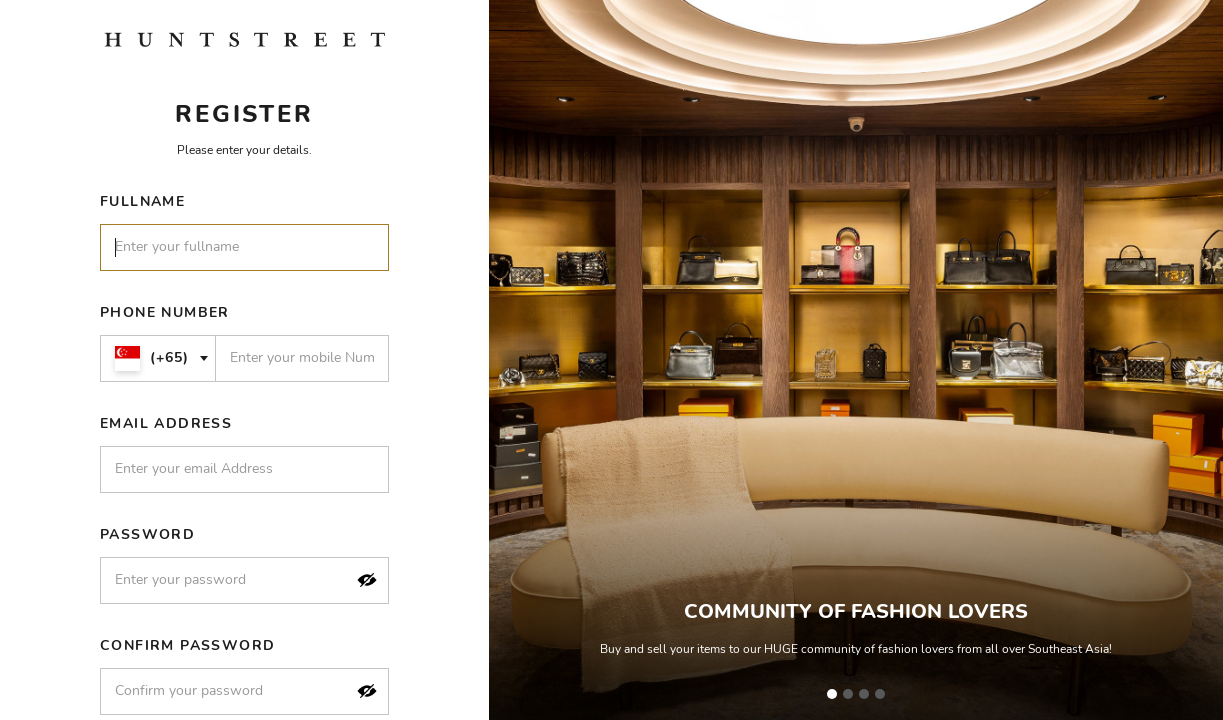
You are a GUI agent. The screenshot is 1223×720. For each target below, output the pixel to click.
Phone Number (165, 312)
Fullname (142, 201)
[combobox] (158, 358)
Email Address (166, 423)
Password (147, 534)
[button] (367, 580)
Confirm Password (187, 645)
